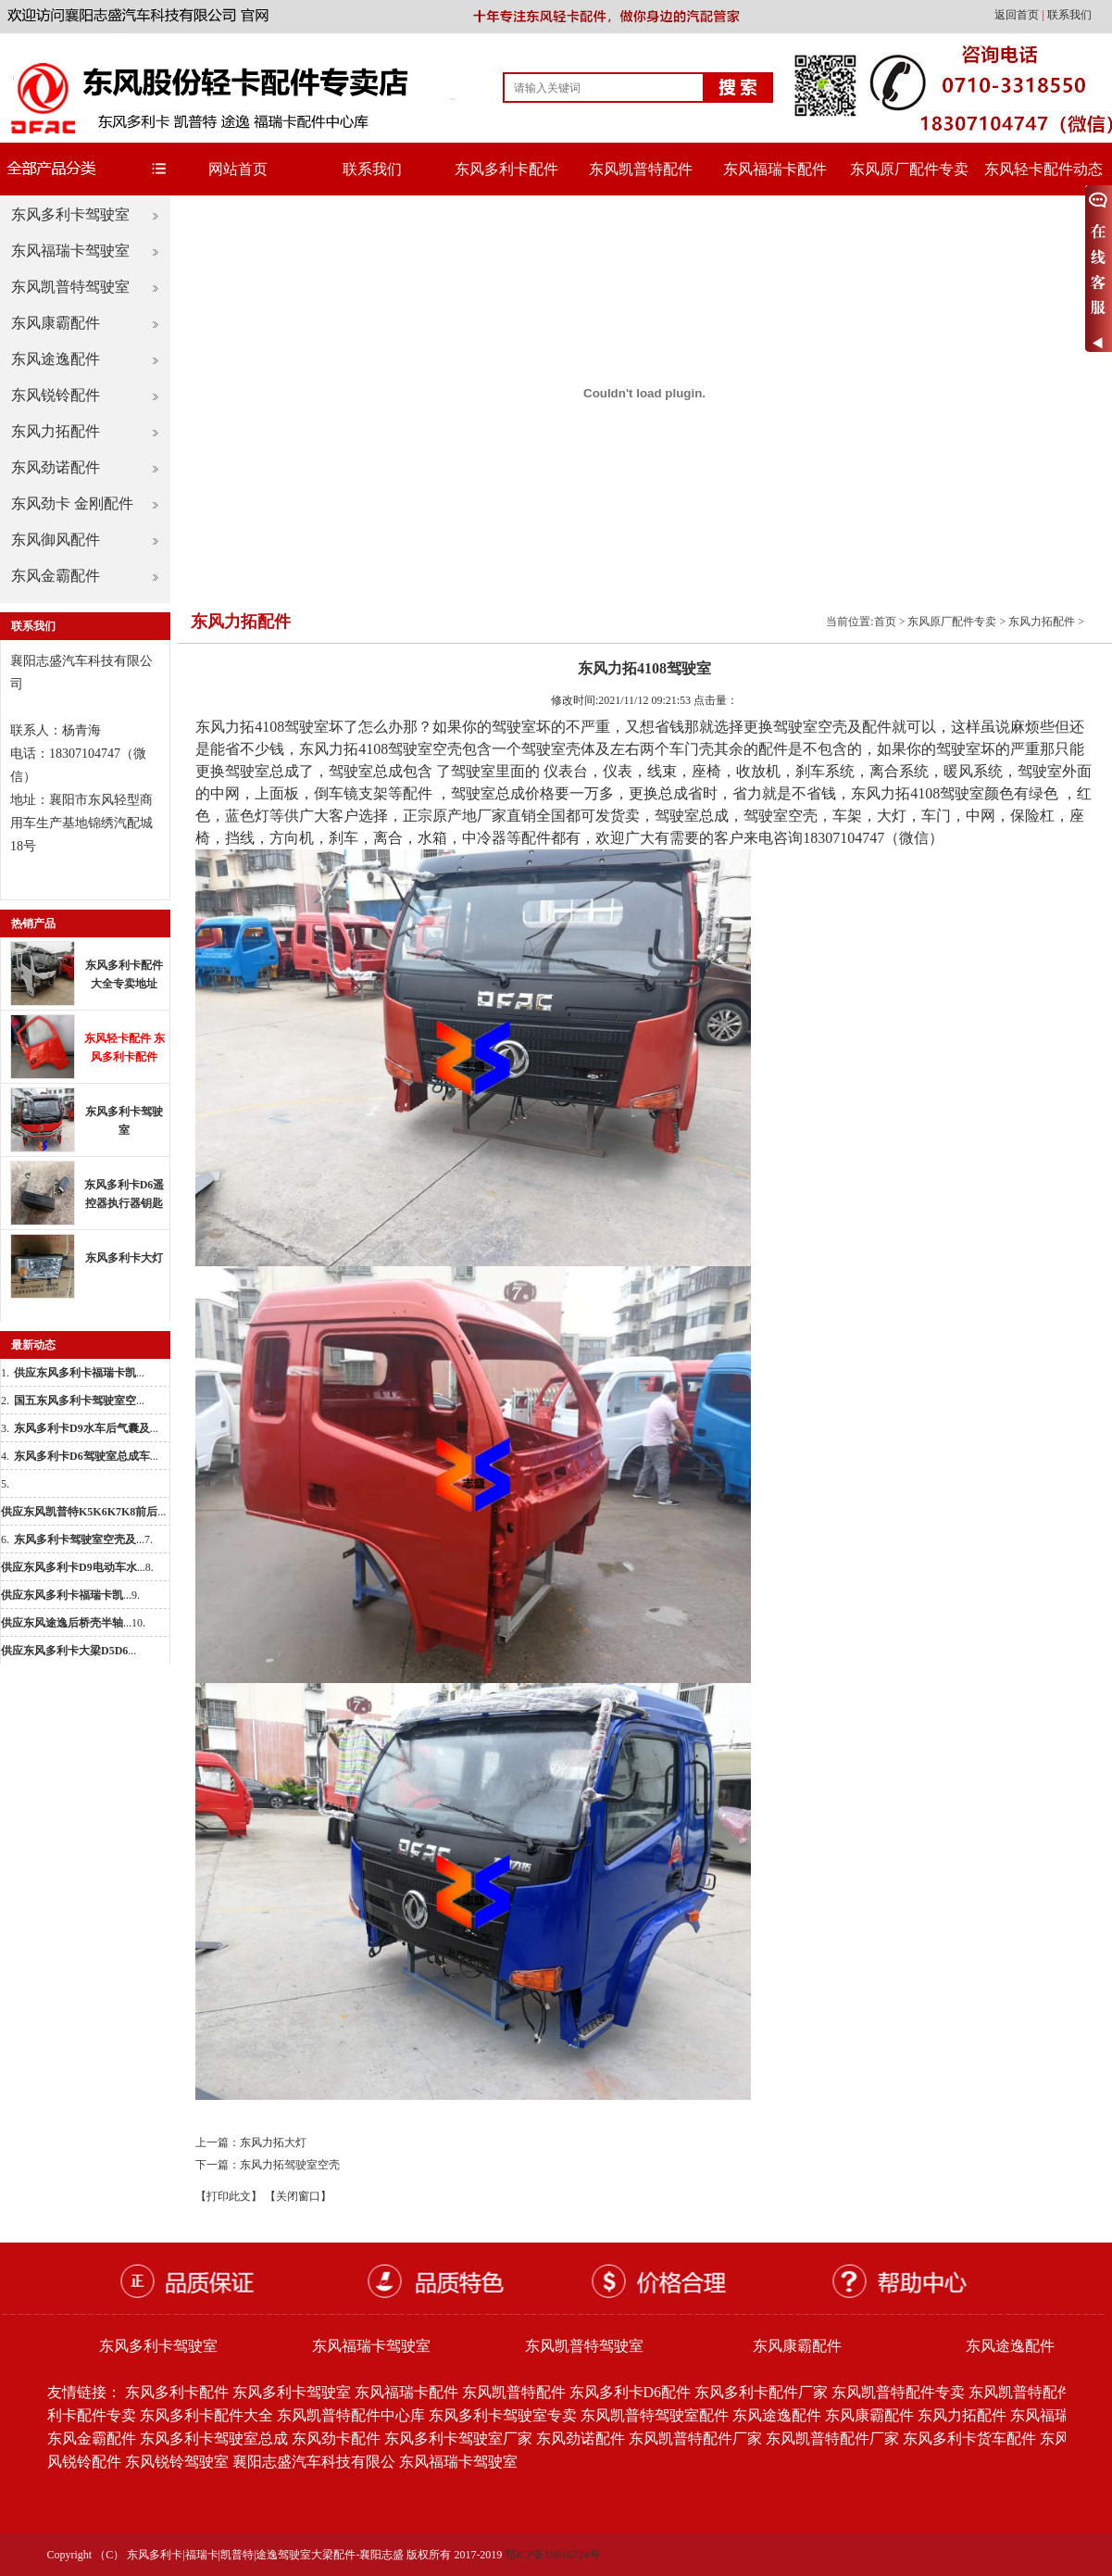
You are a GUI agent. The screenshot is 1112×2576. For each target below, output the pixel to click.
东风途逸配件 (55, 359)
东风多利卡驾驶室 (70, 214)
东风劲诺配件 (55, 467)
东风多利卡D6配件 (630, 2392)
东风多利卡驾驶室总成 (214, 2438)
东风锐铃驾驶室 (177, 2461)
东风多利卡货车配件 (969, 2438)
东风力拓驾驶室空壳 (290, 2164)
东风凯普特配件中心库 (351, 2415)
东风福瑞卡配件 (775, 169)
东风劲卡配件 (336, 2438)
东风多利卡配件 (506, 169)
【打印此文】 (228, 2196)
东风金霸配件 (55, 576)
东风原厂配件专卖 (909, 169)
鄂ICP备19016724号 (552, 2554)
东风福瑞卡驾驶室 (70, 250)
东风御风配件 (55, 539)
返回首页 (1018, 14)
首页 (885, 621)
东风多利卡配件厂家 (761, 2392)
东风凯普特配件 (641, 169)
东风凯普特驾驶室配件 (655, 2415)
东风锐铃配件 (55, 395)
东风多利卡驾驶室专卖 (503, 2415)
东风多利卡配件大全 (206, 2415)
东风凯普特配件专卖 (898, 2392)
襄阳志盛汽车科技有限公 (313, 2461)
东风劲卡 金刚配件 (72, 503)
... (79, 1372)
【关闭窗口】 (298, 2196)
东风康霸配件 (55, 323)
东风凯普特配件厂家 (695, 2438)
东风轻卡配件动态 (1043, 169)
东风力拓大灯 (273, 2142)
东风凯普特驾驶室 (70, 287)
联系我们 (1069, 14)
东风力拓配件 (55, 431)
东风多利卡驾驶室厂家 (458, 2438)
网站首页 (238, 169)
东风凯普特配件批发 (1035, 2392)
